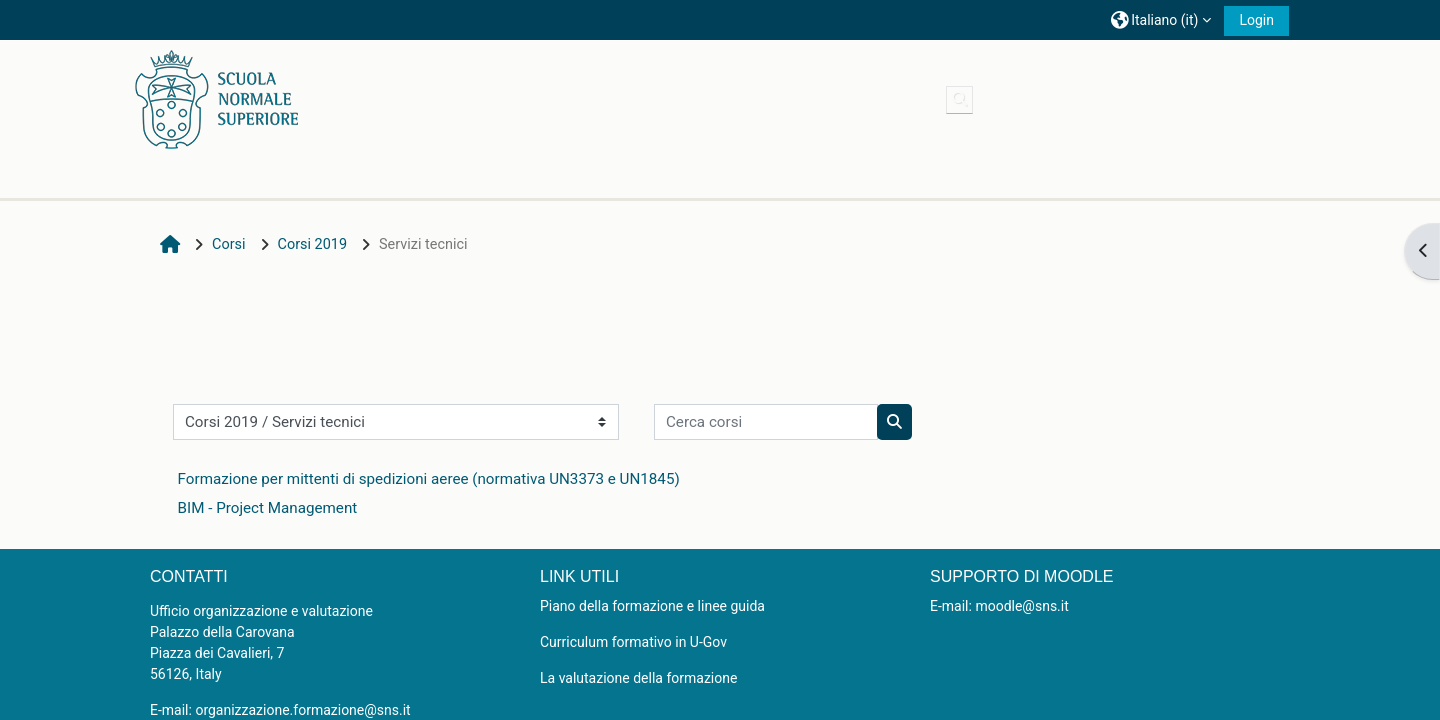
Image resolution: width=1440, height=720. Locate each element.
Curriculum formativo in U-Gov (633, 642)
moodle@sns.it (1021, 606)
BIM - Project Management (268, 508)
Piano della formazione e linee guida (652, 606)
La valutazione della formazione (638, 678)
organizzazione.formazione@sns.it (302, 710)
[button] (1161, 19)
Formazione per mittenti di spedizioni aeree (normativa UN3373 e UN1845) (429, 479)
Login (1256, 20)
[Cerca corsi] (766, 422)
